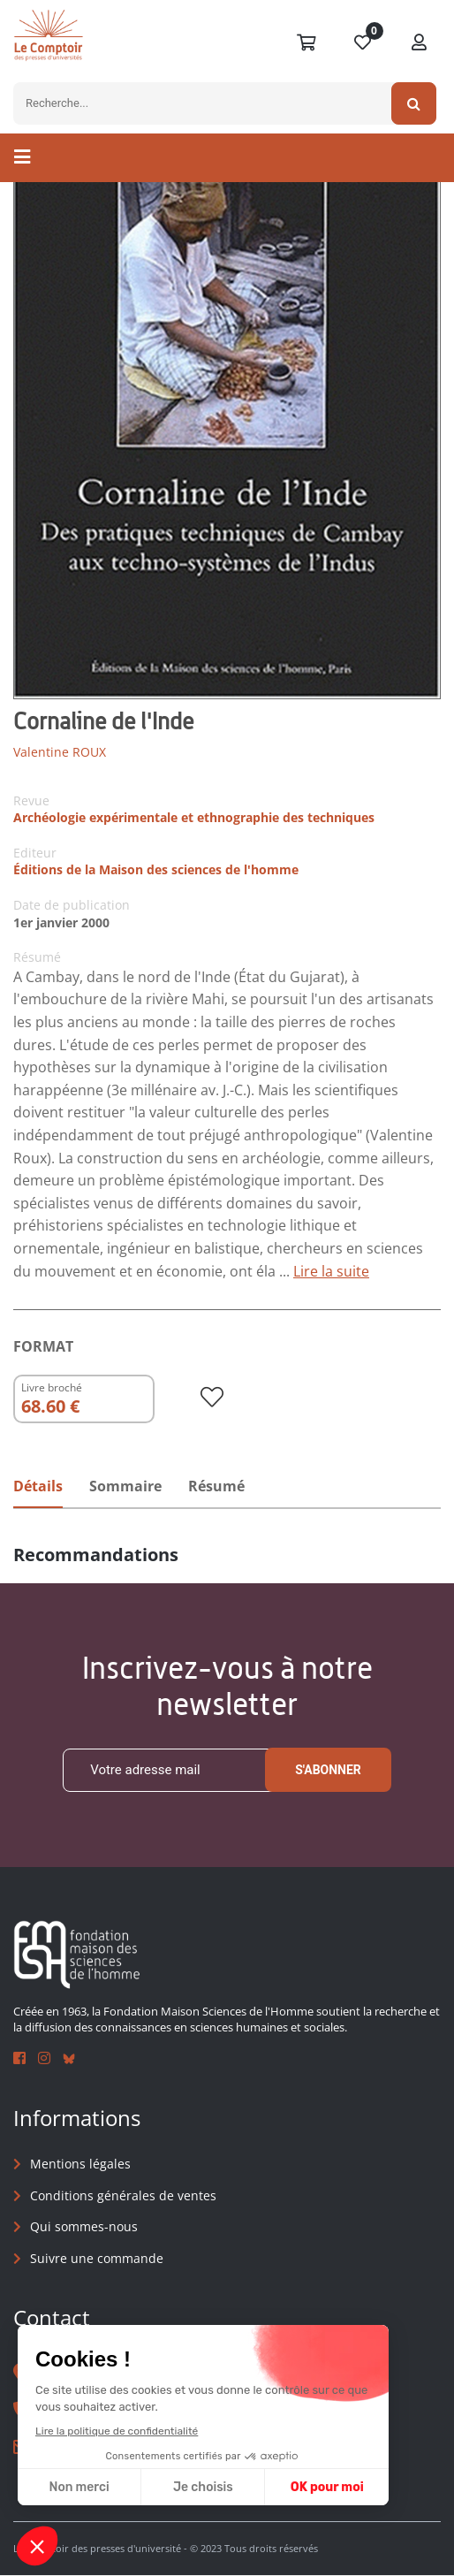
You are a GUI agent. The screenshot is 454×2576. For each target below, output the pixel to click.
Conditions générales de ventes (123, 2195)
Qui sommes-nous (84, 2227)
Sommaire (125, 1486)
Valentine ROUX (59, 751)
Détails (38, 1486)
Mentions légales (80, 2164)
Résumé (216, 1486)
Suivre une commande (96, 2258)
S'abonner (328, 1771)
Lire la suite (331, 1271)
